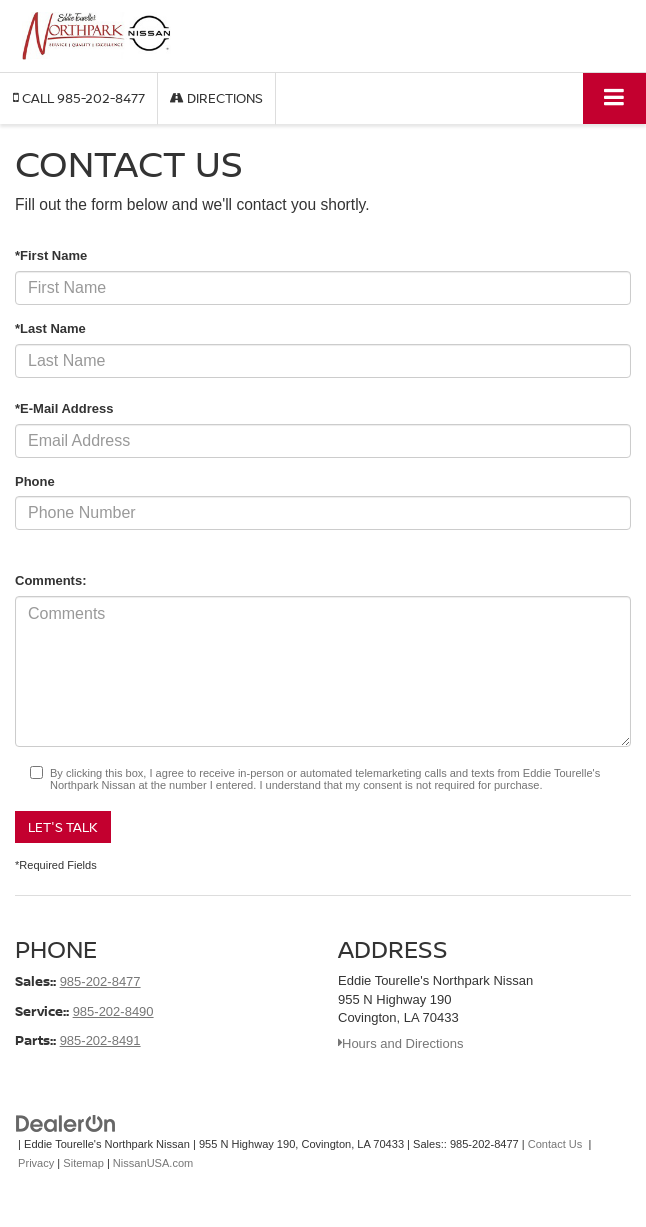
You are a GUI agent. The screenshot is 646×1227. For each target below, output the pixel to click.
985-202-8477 (100, 981)
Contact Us (555, 1144)
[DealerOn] (66, 1122)
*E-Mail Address (64, 408)
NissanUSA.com (153, 1163)
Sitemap (83, 1163)
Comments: (51, 580)
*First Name (51, 255)
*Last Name (50, 328)
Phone (35, 481)
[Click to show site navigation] (614, 98)
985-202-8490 (113, 1011)
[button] (79, 98)
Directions (216, 98)
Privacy (36, 1163)
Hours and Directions (400, 1043)
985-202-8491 (100, 1040)
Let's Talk (63, 827)
